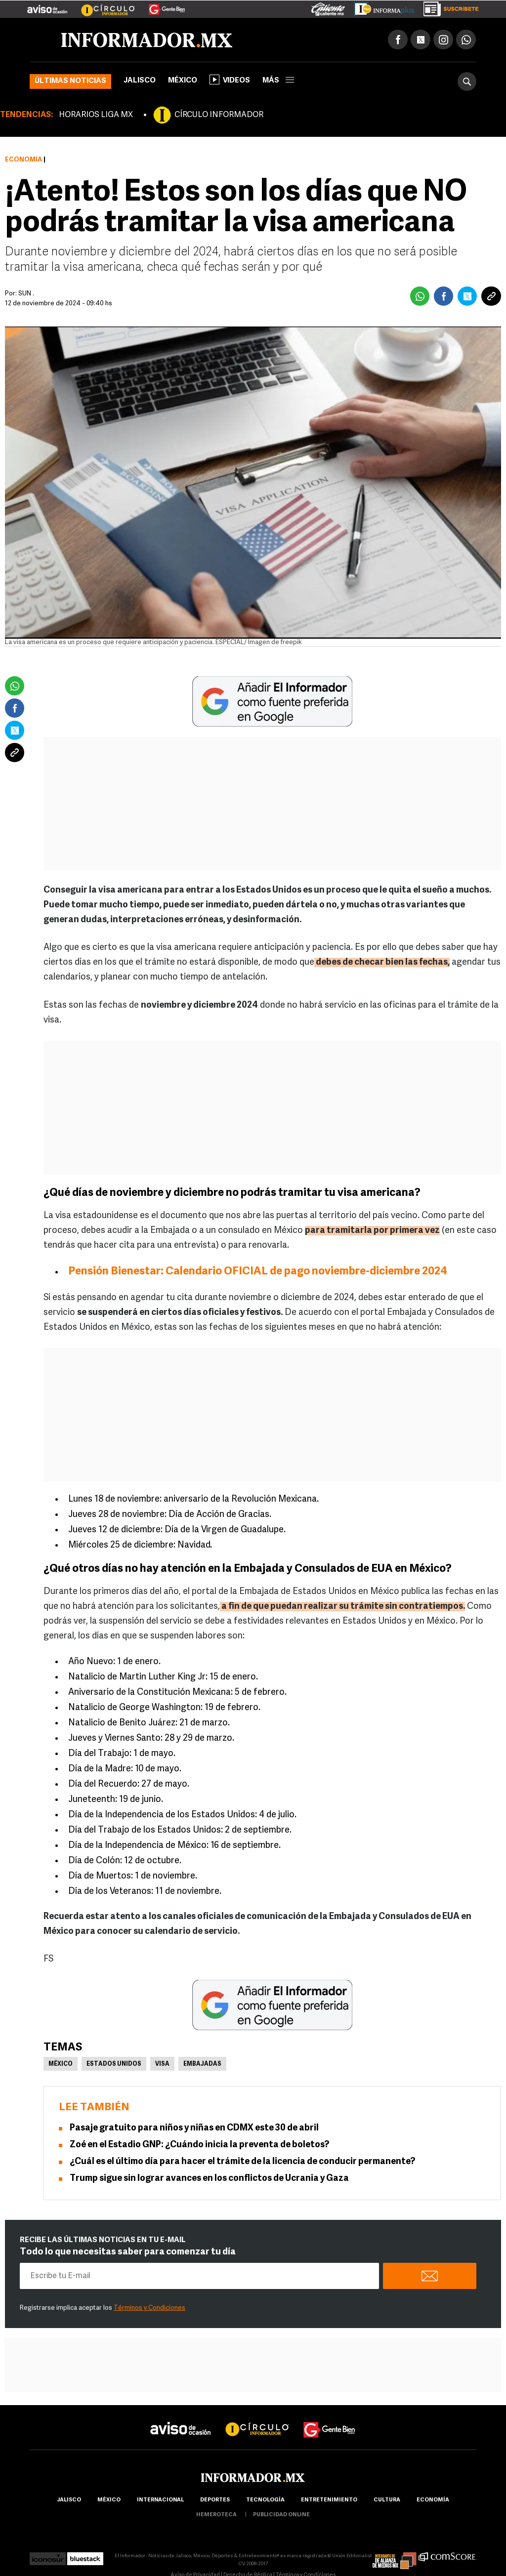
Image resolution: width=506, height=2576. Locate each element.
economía (433, 2500)
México (182, 80)
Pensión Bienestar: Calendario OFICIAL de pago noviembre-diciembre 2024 (257, 1271)
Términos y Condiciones (149, 2308)
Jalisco (140, 80)
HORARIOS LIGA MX (96, 115)
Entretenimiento (329, 2500)
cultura (387, 2500)
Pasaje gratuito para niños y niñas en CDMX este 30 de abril (194, 2128)
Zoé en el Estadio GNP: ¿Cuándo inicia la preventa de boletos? (199, 2145)
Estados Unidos (113, 2064)
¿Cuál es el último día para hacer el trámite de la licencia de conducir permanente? (242, 2162)
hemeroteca (216, 2515)
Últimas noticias (70, 81)
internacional (160, 2500)
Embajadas (202, 2064)
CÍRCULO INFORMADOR (218, 115)
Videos (230, 79)
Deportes (215, 2500)
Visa (162, 2064)
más (278, 80)
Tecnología (265, 2500)
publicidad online (281, 2515)
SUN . (26, 293)
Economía (23, 160)
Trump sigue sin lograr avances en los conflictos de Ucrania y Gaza (209, 2178)
